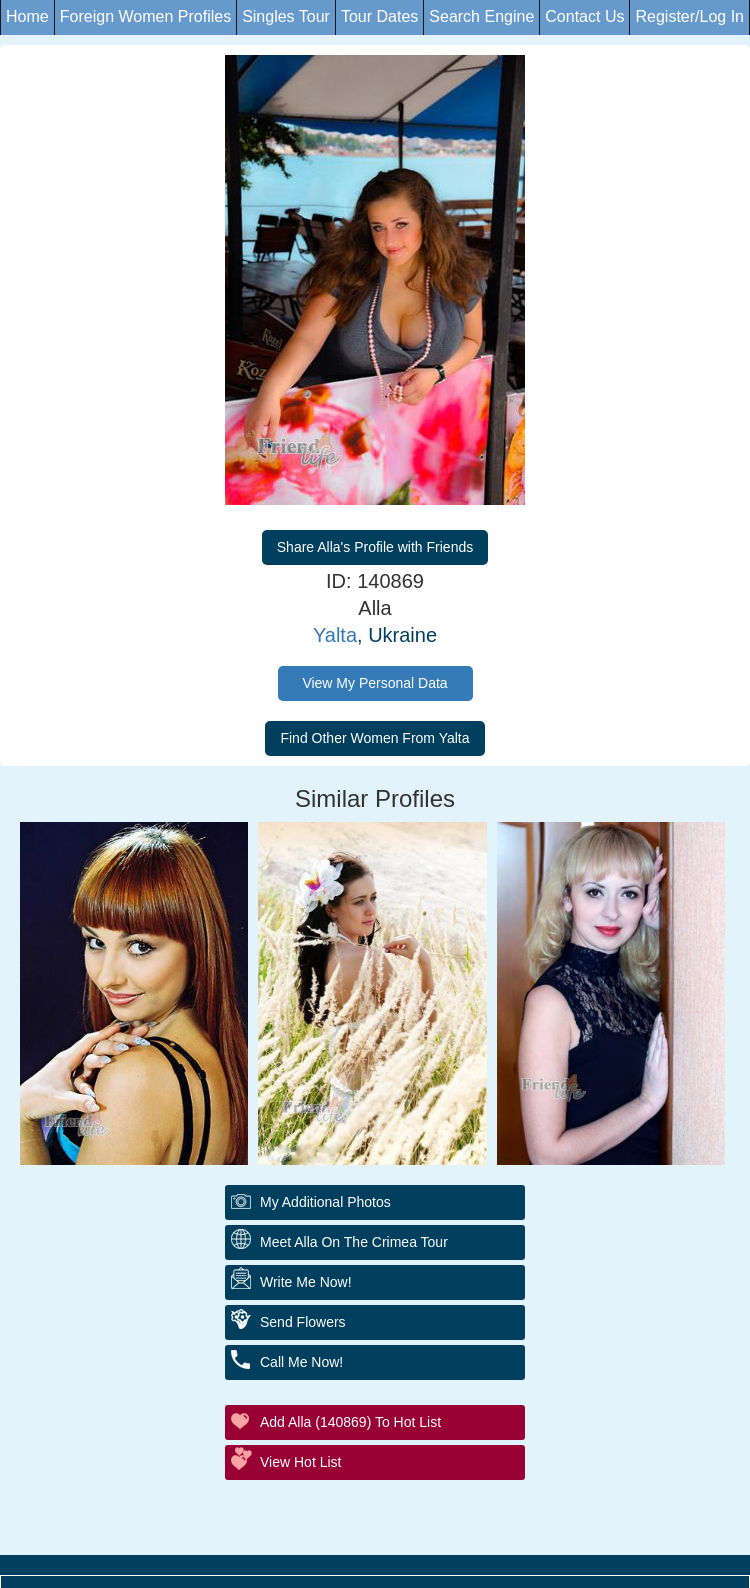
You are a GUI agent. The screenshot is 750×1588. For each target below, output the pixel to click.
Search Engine (481, 16)
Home (27, 16)
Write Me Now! (306, 1282)
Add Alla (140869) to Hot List (350, 1422)
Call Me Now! (301, 1362)
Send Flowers (303, 1322)
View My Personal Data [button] (374, 683)
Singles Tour (286, 16)
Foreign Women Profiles (145, 16)
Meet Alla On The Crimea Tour (354, 1242)
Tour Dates (379, 16)
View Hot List (300, 1462)
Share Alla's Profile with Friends (375, 547)
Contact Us (584, 16)
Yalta (335, 635)
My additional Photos (325, 1202)
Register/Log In (689, 16)
